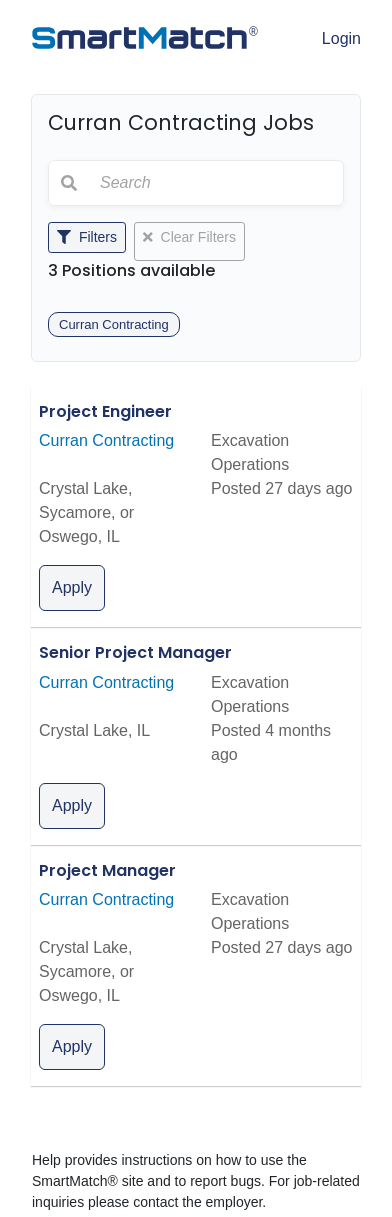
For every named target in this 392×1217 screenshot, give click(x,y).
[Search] (216, 183)
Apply (72, 587)
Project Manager (107, 870)
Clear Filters (189, 237)
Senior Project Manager (135, 652)
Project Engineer (105, 411)
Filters (87, 237)
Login (341, 38)
